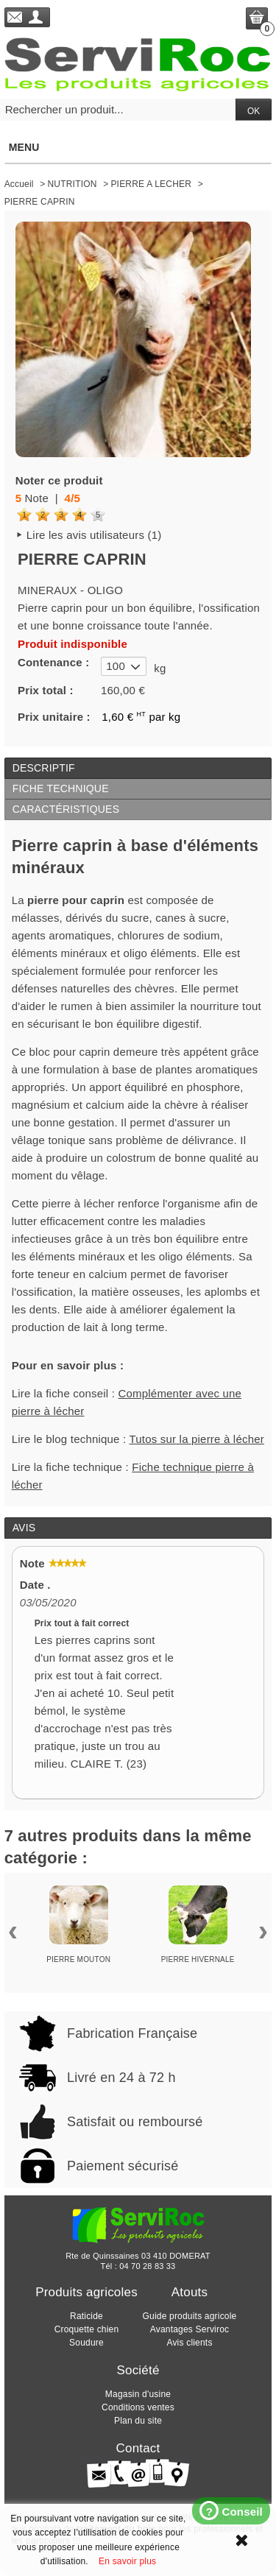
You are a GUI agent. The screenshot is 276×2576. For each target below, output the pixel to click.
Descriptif (44, 768)
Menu (137, 147)
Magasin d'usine (138, 2394)
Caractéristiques (66, 809)
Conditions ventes (138, 2407)
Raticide (86, 2316)
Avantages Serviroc (189, 2329)
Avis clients (189, 2342)
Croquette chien (86, 2329)
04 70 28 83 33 (147, 2266)
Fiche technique (61, 788)
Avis (24, 1528)
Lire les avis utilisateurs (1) (94, 535)
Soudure (86, 2342)
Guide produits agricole (189, 2316)
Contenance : (53, 662)
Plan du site (138, 2421)
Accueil (19, 184)
